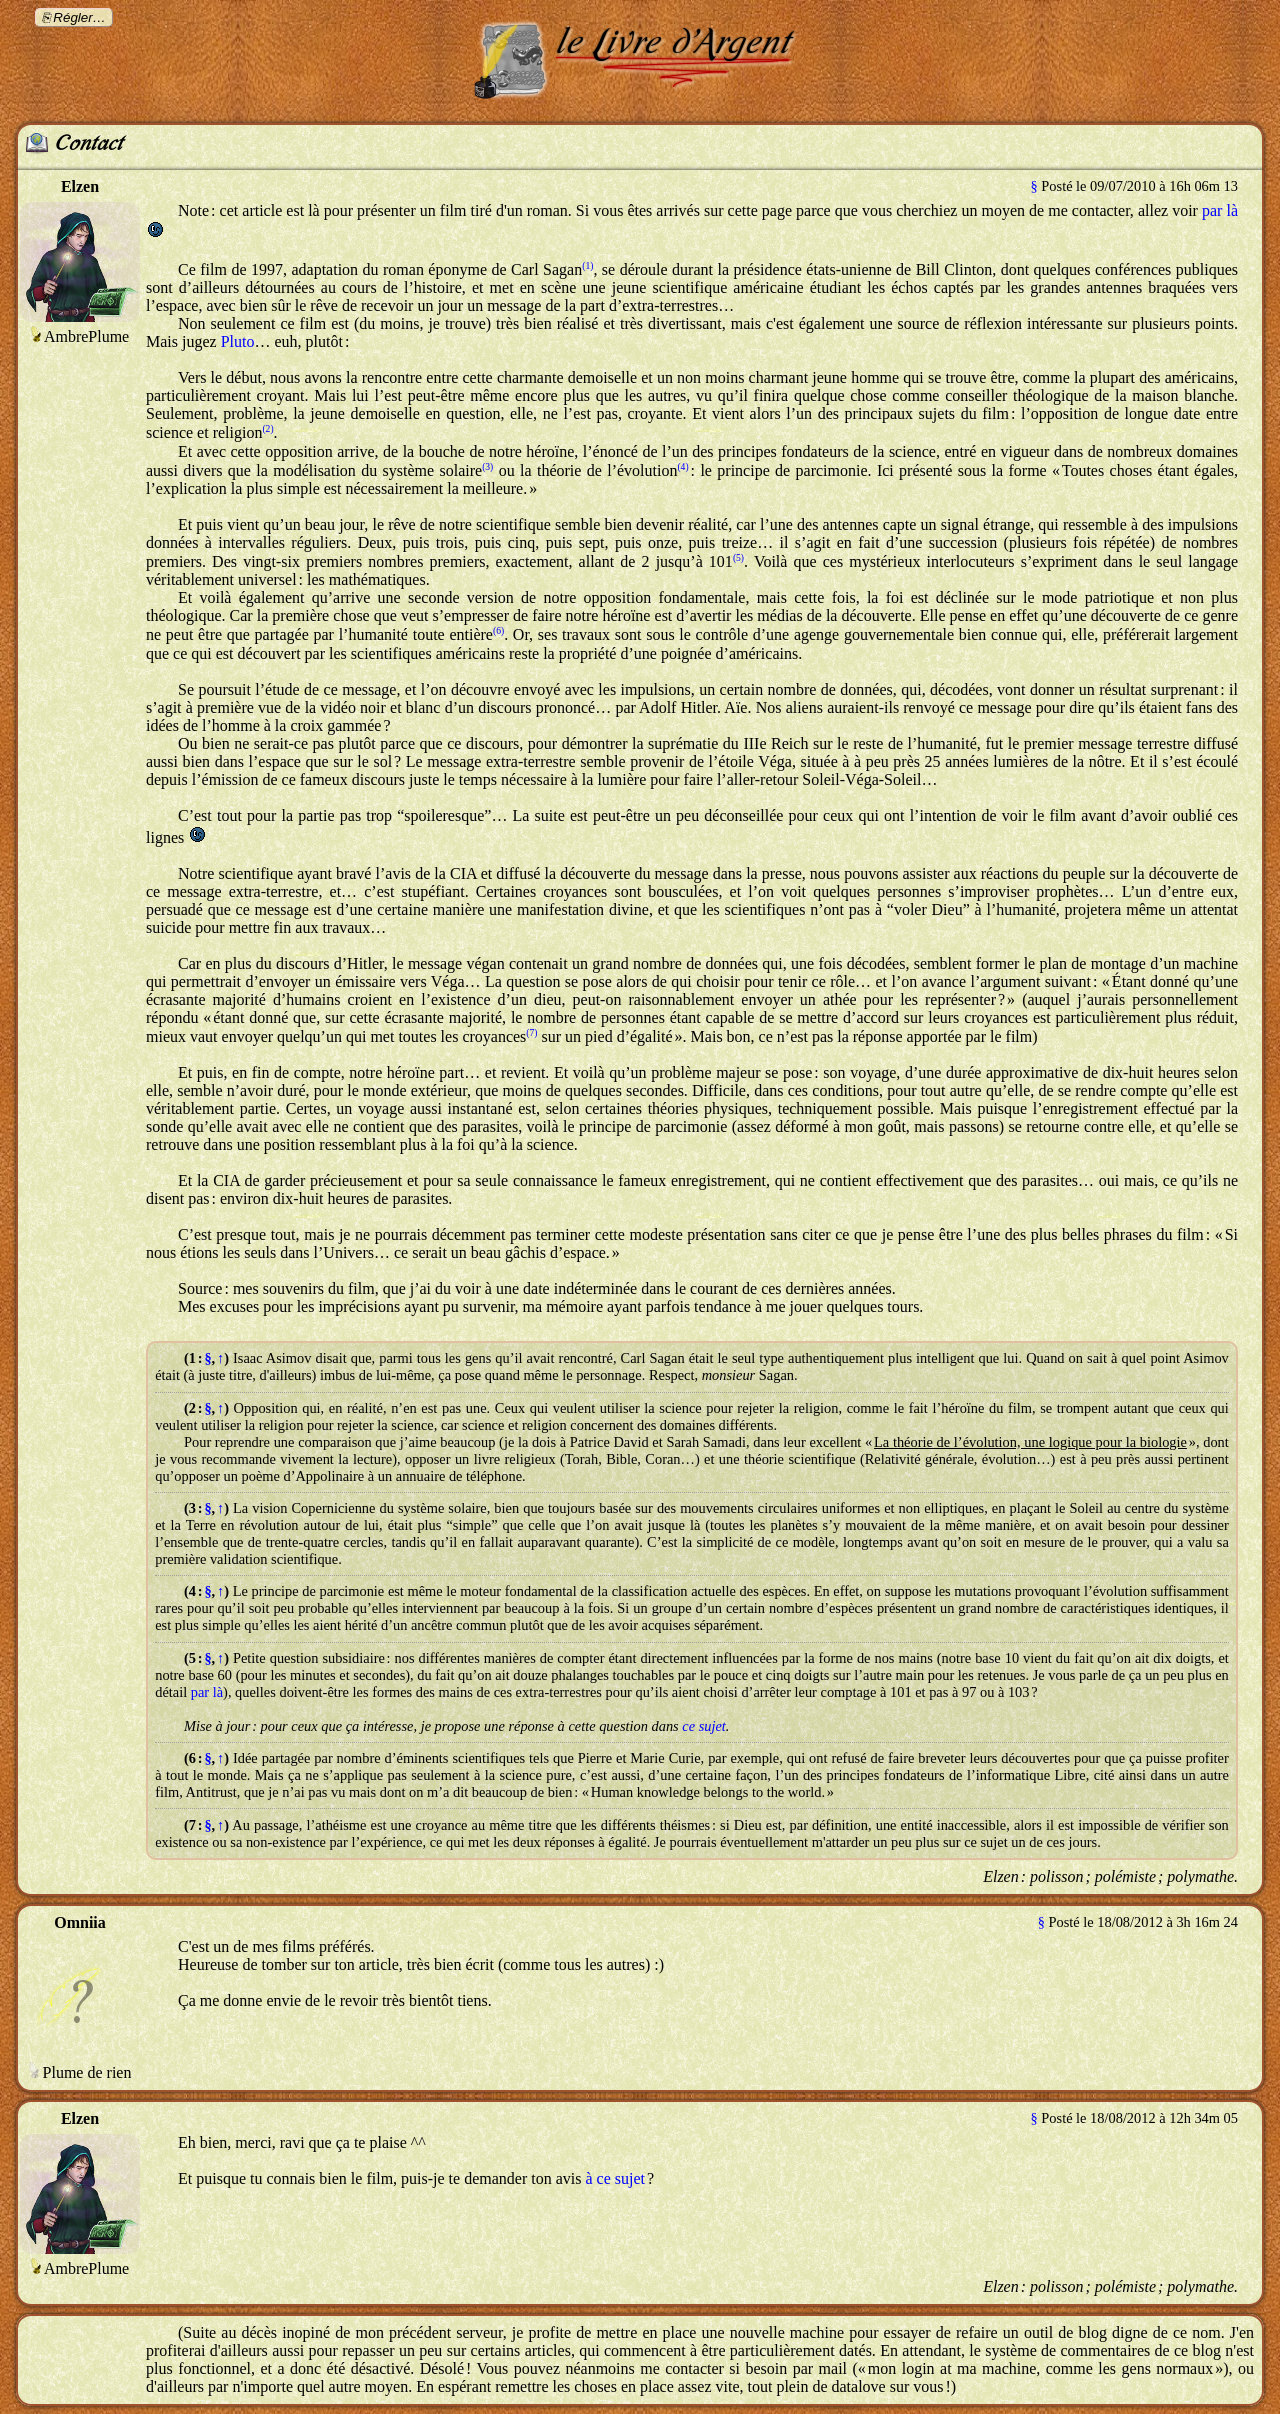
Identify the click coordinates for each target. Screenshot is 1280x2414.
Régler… (79, 17)
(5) (738, 557)
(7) (531, 1032)
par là (1220, 210)
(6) (498, 630)
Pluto (238, 341)
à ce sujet (615, 2178)
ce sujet (704, 1726)
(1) (587, 265)
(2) (267, 428)
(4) (682, 466)
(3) (487, 466)
